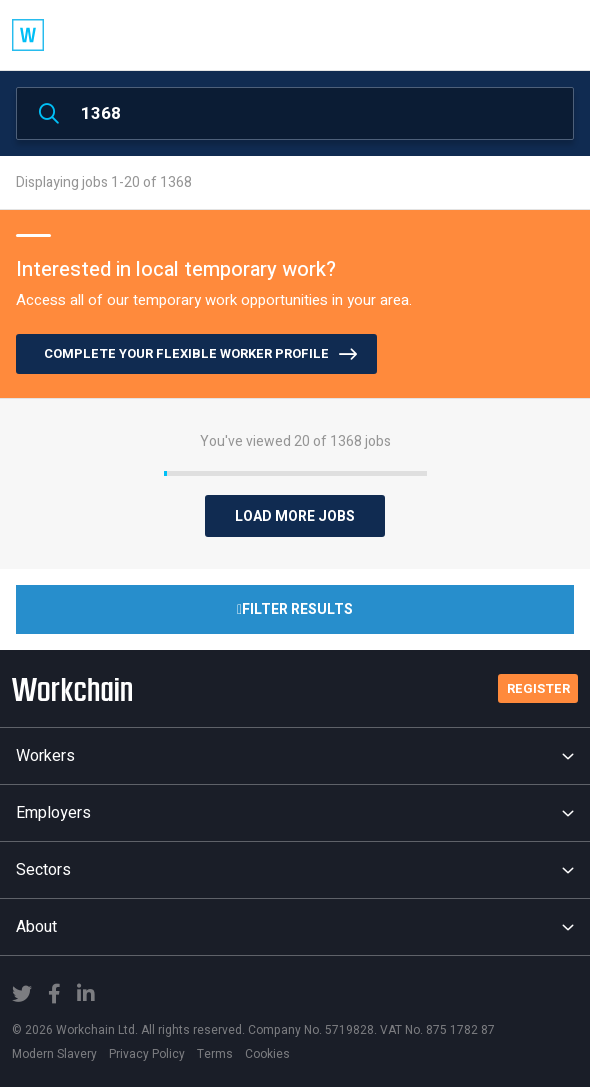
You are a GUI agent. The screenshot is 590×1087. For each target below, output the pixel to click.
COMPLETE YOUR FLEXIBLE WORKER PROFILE (186, 353)
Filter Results (295, 609)
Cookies (267, 1054)
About (295, 927)
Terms (215, 1054)
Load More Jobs (295, 516)
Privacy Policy (147, 1054)
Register (538, 688)
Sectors (295, 870)
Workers (295, 756)
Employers (295, 813)
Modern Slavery (54, 1054)
